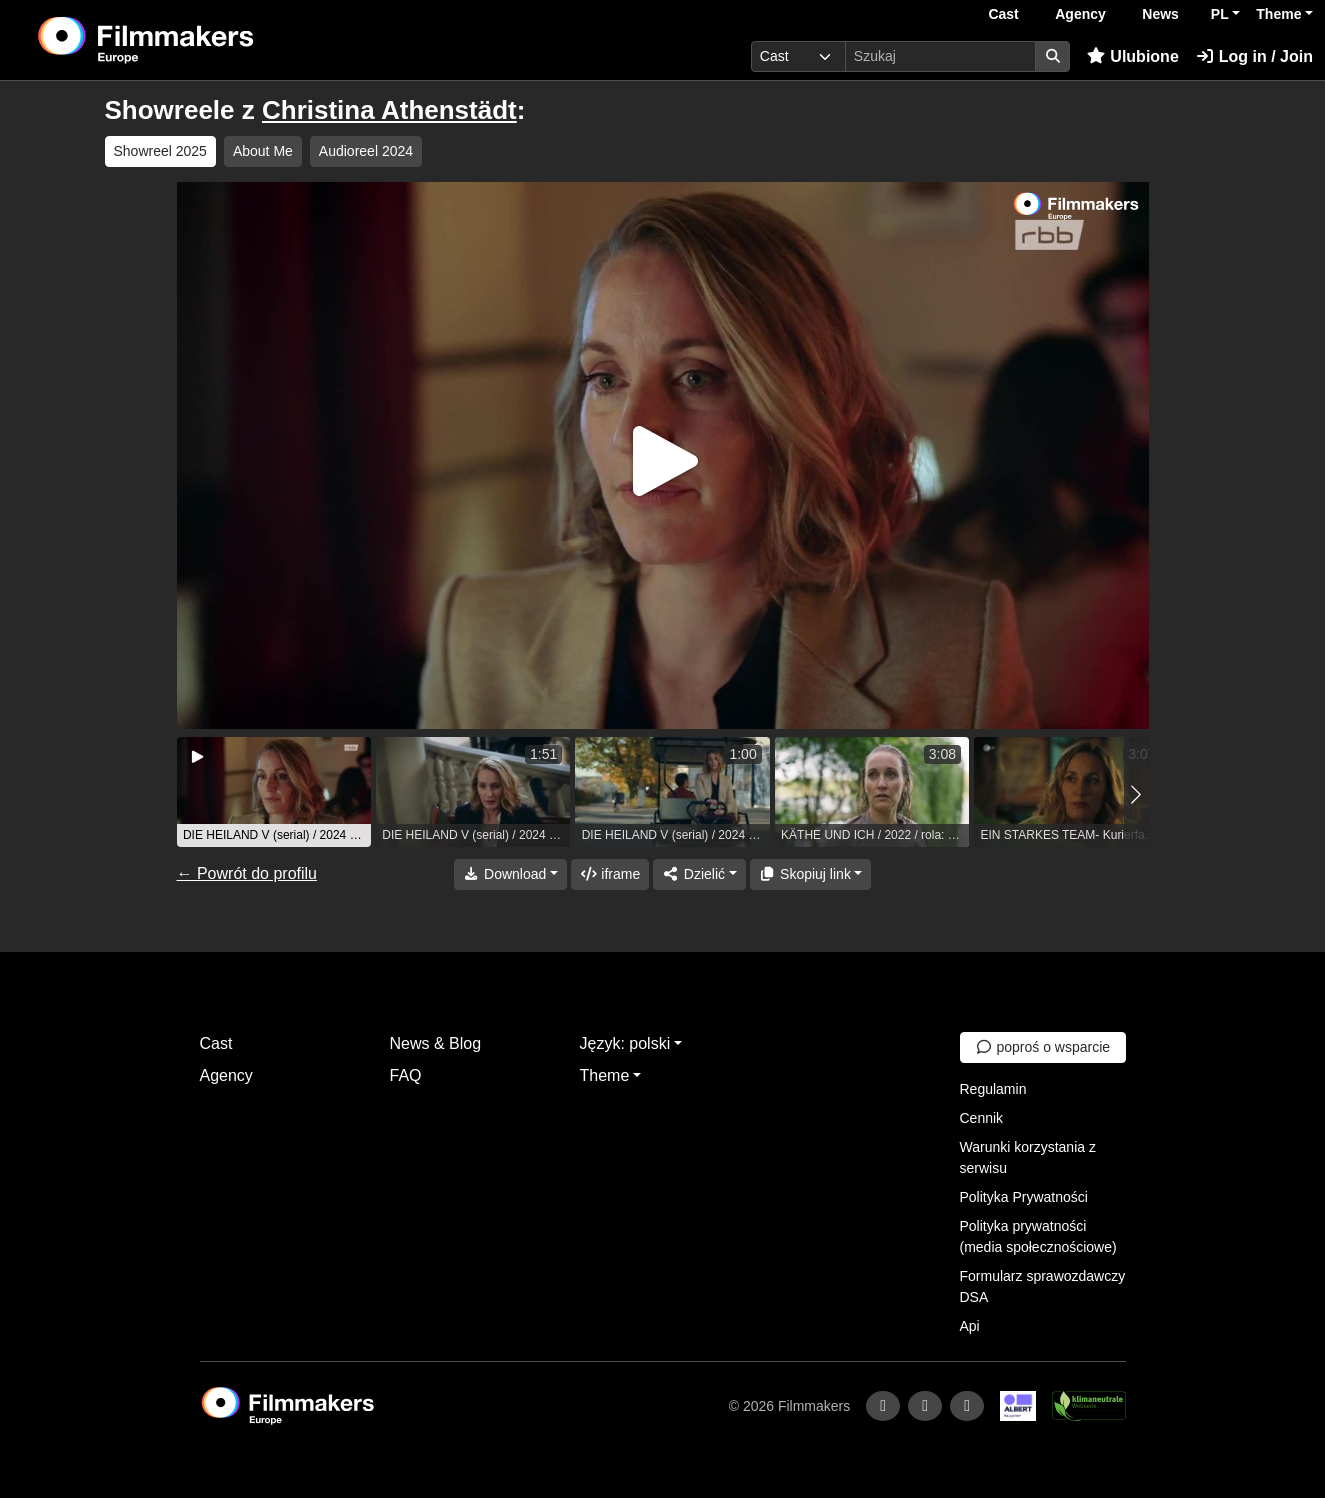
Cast (1003, 14)
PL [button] (1220, 14)
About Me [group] (263, 151)
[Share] (699, 874)
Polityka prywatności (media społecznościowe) (1038, 1236)
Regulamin (993, 1089)
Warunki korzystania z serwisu (1028, 1157)
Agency (1080, 14)
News (1160, 14)
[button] (1136, 794)
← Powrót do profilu (247, 873)
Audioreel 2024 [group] (366, 151)
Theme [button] (1278, 14)
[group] (274, 792)
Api (970, 1326)
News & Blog (436, 1043)
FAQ (406, 1075)
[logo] (195, 40)
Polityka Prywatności (1024, 1197)
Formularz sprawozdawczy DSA (1043, 1286)
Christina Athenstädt (389, 110)
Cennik (982, 1118)
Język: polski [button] (625, 1043)
